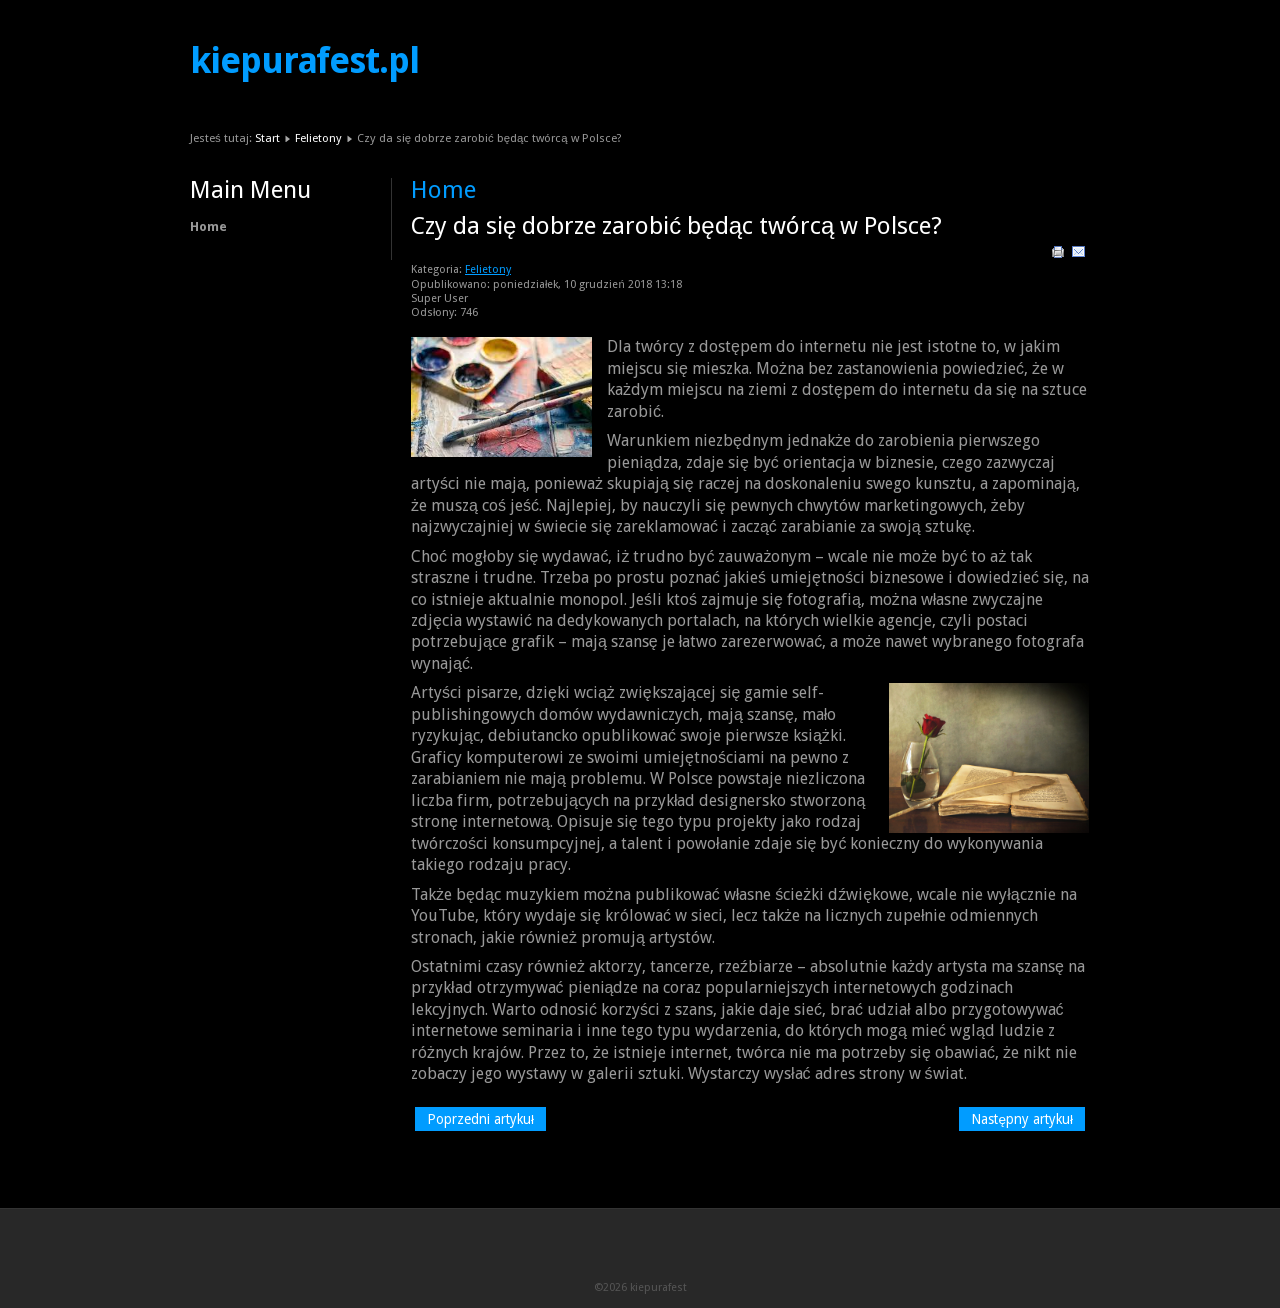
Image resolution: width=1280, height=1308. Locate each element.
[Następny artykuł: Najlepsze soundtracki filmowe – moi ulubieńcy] (1022, 1119)
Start (267, 138)
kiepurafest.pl (304, 61)
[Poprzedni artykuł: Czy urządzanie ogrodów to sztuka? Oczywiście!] (480, 1119)
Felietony (318, 138)
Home (208, 226)
